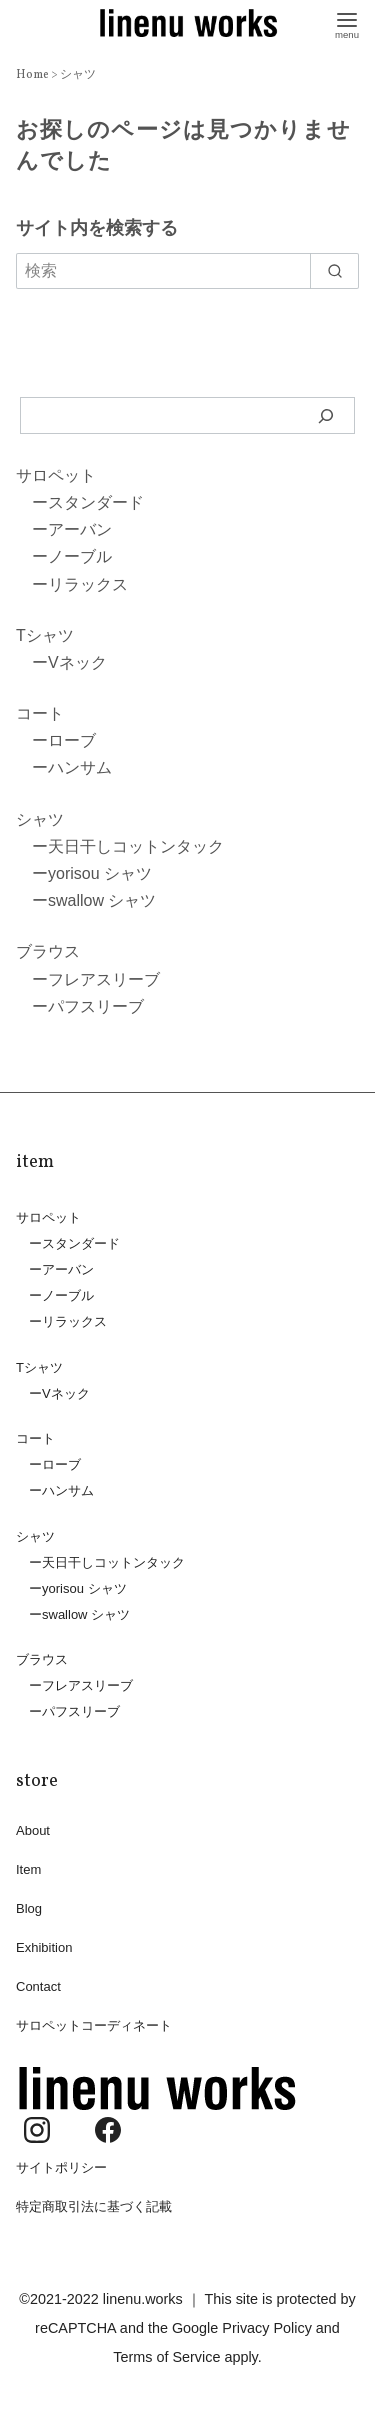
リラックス (88, 584)
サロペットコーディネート (94, 2025)
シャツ (78, 75)
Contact (38, 1986)
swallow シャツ (102, 900)
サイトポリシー (61, 2167)
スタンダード (96, 502)
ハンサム (80, 767)
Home (33, 75)
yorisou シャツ (100, 873)
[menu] (347, 23)
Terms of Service (166, 2357)
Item (28, 1869)
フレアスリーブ (104, 979)
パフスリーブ (96, 1006)
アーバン (80, 529)
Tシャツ (45, 635)
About (33, 1830)
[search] (334, 271)
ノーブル (80, 556)
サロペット (56, 475)
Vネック (77, 662)
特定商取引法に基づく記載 (94, 2206)
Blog (29, 1908)
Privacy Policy (267, 2328)
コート (40, 713)
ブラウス (48, 951)
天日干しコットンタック (136, 846)
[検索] (326, 415)
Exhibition (44, 1947)
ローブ (72, 740)
